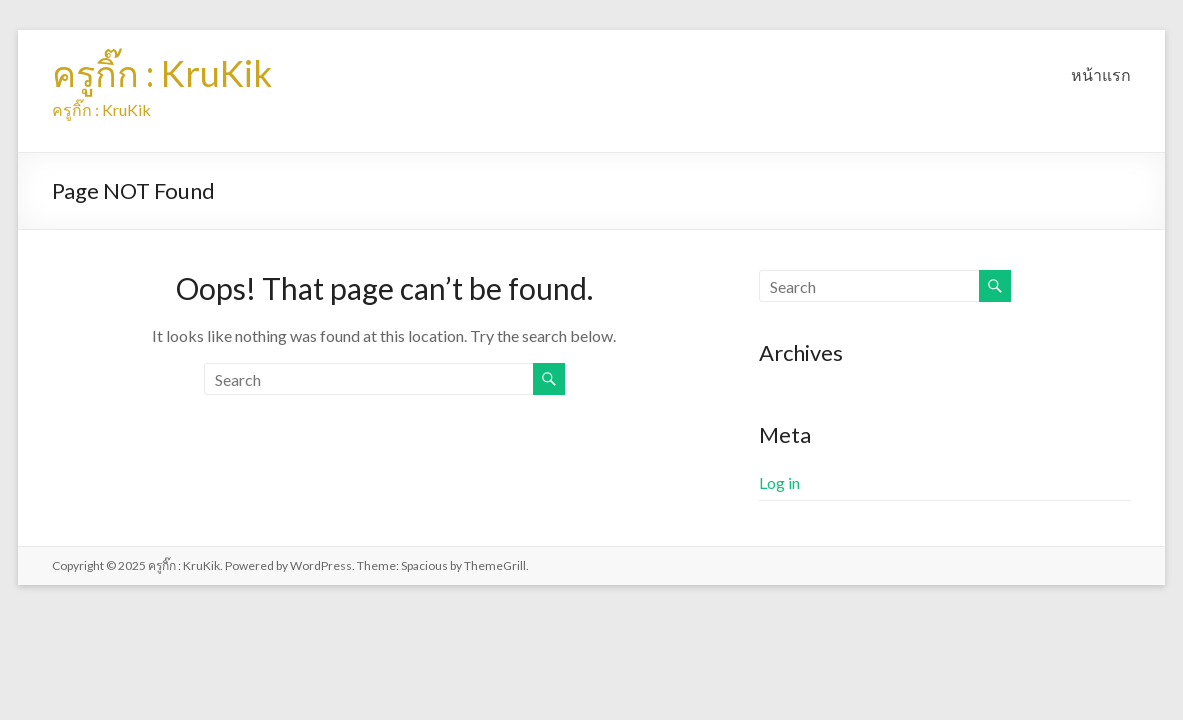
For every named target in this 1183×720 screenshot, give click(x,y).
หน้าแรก (1101, 74)
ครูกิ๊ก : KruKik (162, 73)
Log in (779, 482)
